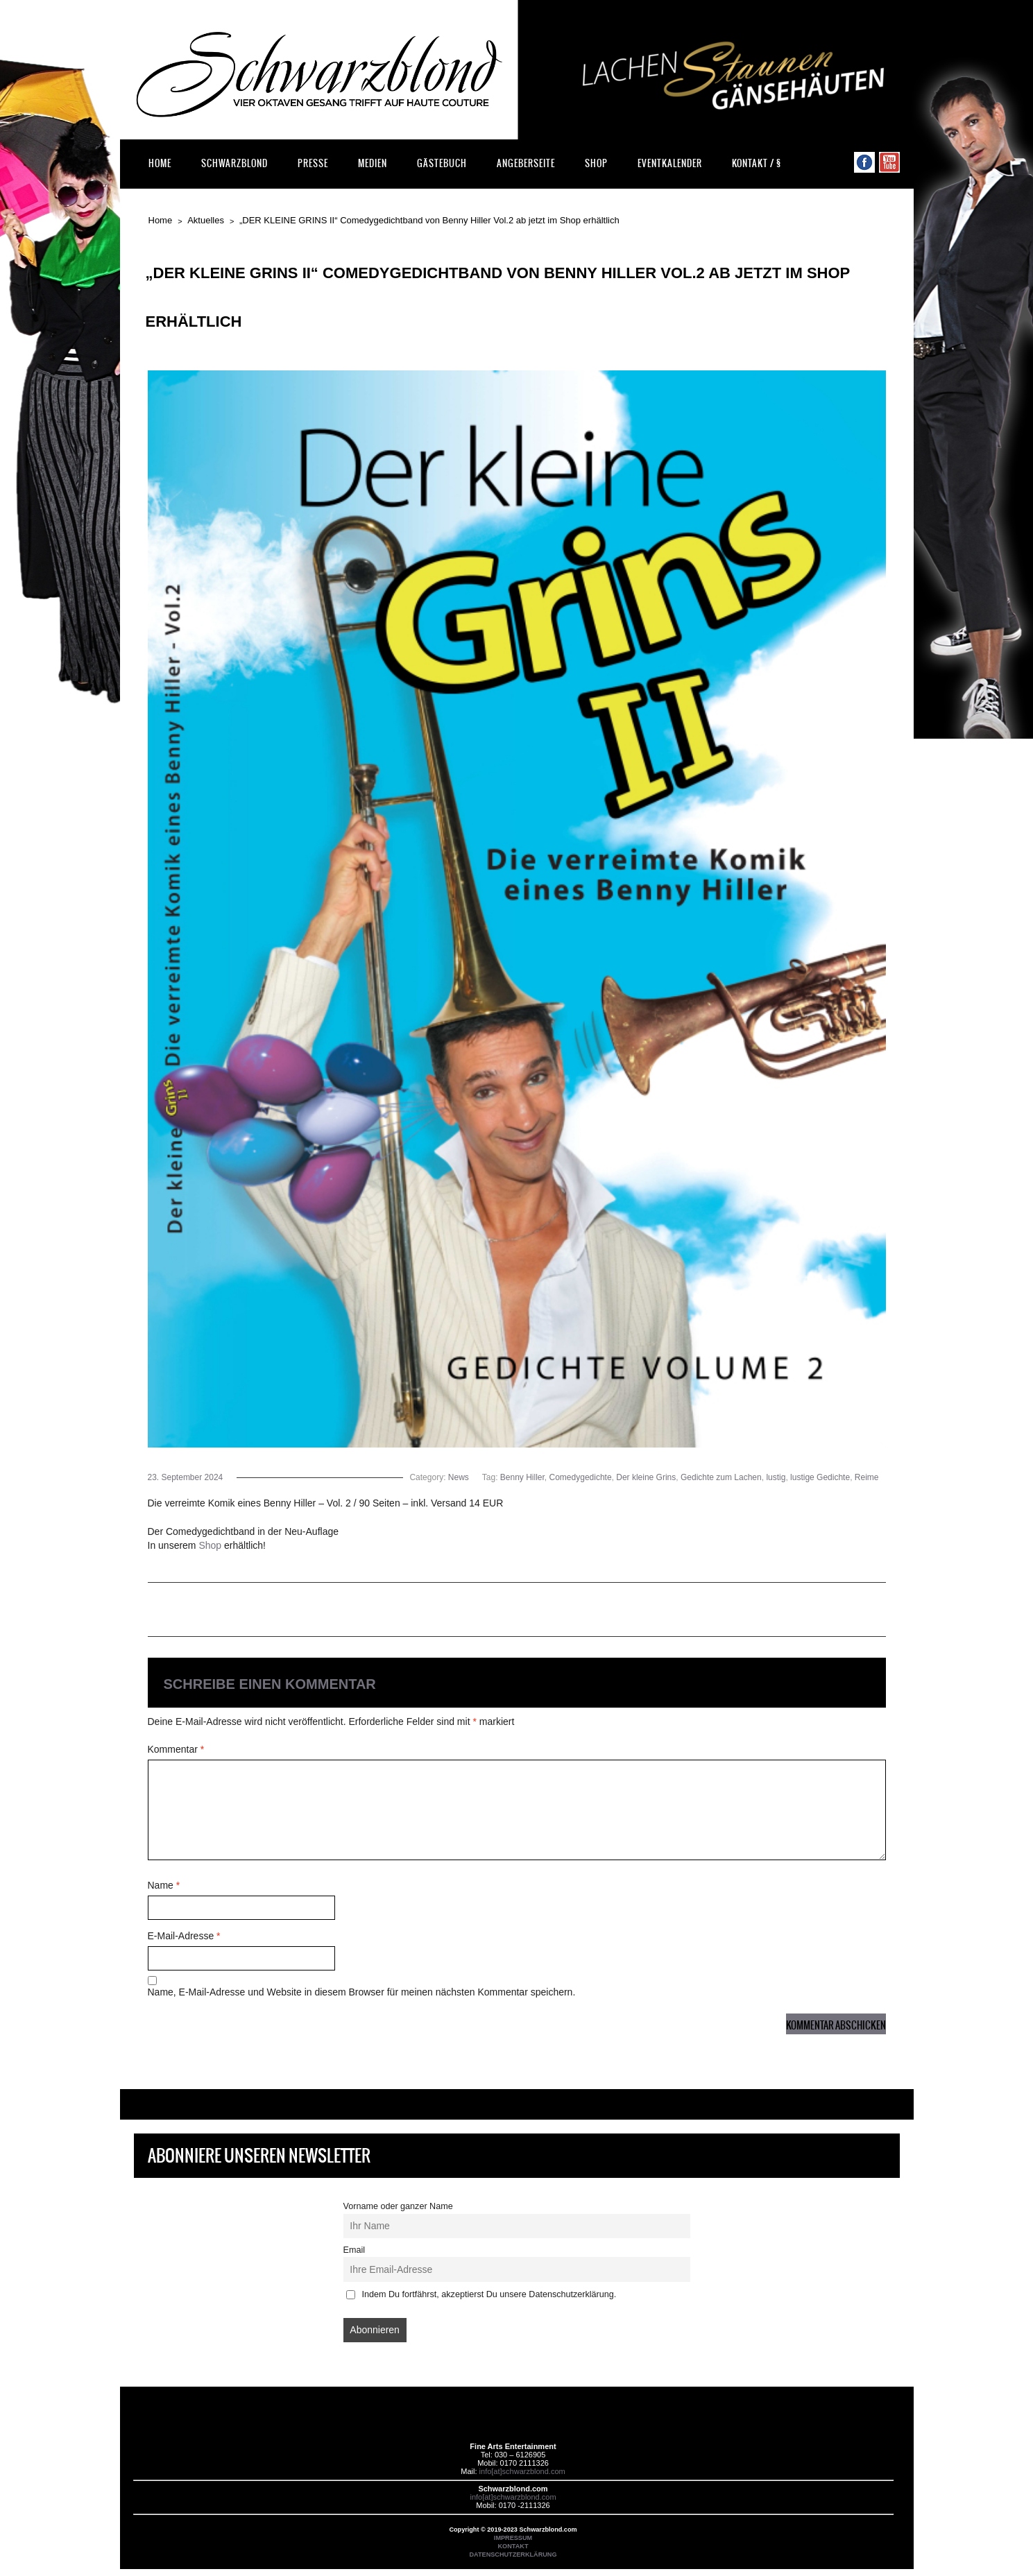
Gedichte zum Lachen (721, 1477)
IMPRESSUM (513, 2537)
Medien (372, 163)
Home (159, 163)
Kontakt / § (756, 163)
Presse (313, 163)
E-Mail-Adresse (184, 1935)
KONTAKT (513, 2546)
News (458, 1477)
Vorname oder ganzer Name (398, 2206)
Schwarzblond (234, 163)
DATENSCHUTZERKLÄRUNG (512, 2554)
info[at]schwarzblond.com (522, 2471)
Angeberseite (526, 163)
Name (164, 1885)
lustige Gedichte (820, 1477)
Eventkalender (670, 163)
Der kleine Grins (646, 1477)
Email (354, 2250)
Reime (867, 1477)
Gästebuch (442, 163)
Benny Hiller (522, 1477)
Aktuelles (205, 220)
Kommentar (176, 1749)
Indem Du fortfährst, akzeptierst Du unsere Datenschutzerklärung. (481, 2294)
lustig (775, 1477)
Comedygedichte (580, 1477)
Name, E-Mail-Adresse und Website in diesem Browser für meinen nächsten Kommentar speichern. (362, 1992)
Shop (596, 163)
